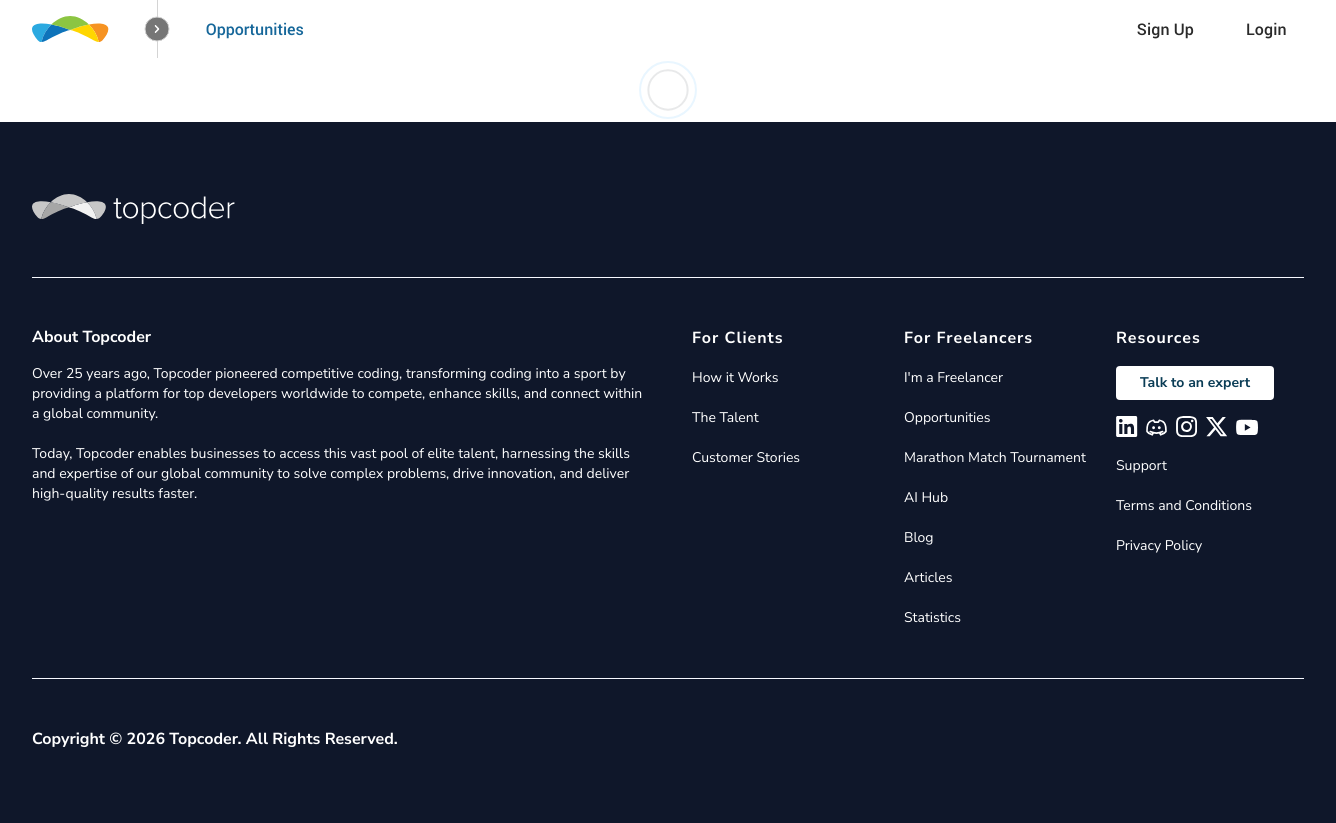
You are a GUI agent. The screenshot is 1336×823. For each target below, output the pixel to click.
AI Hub (926, 497)
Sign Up (1165, 29)
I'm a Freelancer (953, 377)
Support (1141, 465)
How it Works (735, 377)
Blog (919, 537)
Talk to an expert (1195, 382)
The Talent (725, 417)
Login (1266, 29)
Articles (928, 577)
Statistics (932, 617)
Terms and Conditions (1184, 505)
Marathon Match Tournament (995, 457)
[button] (157, 29)
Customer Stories (746, 457)
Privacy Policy (1159, 545)
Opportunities (255, 29)
